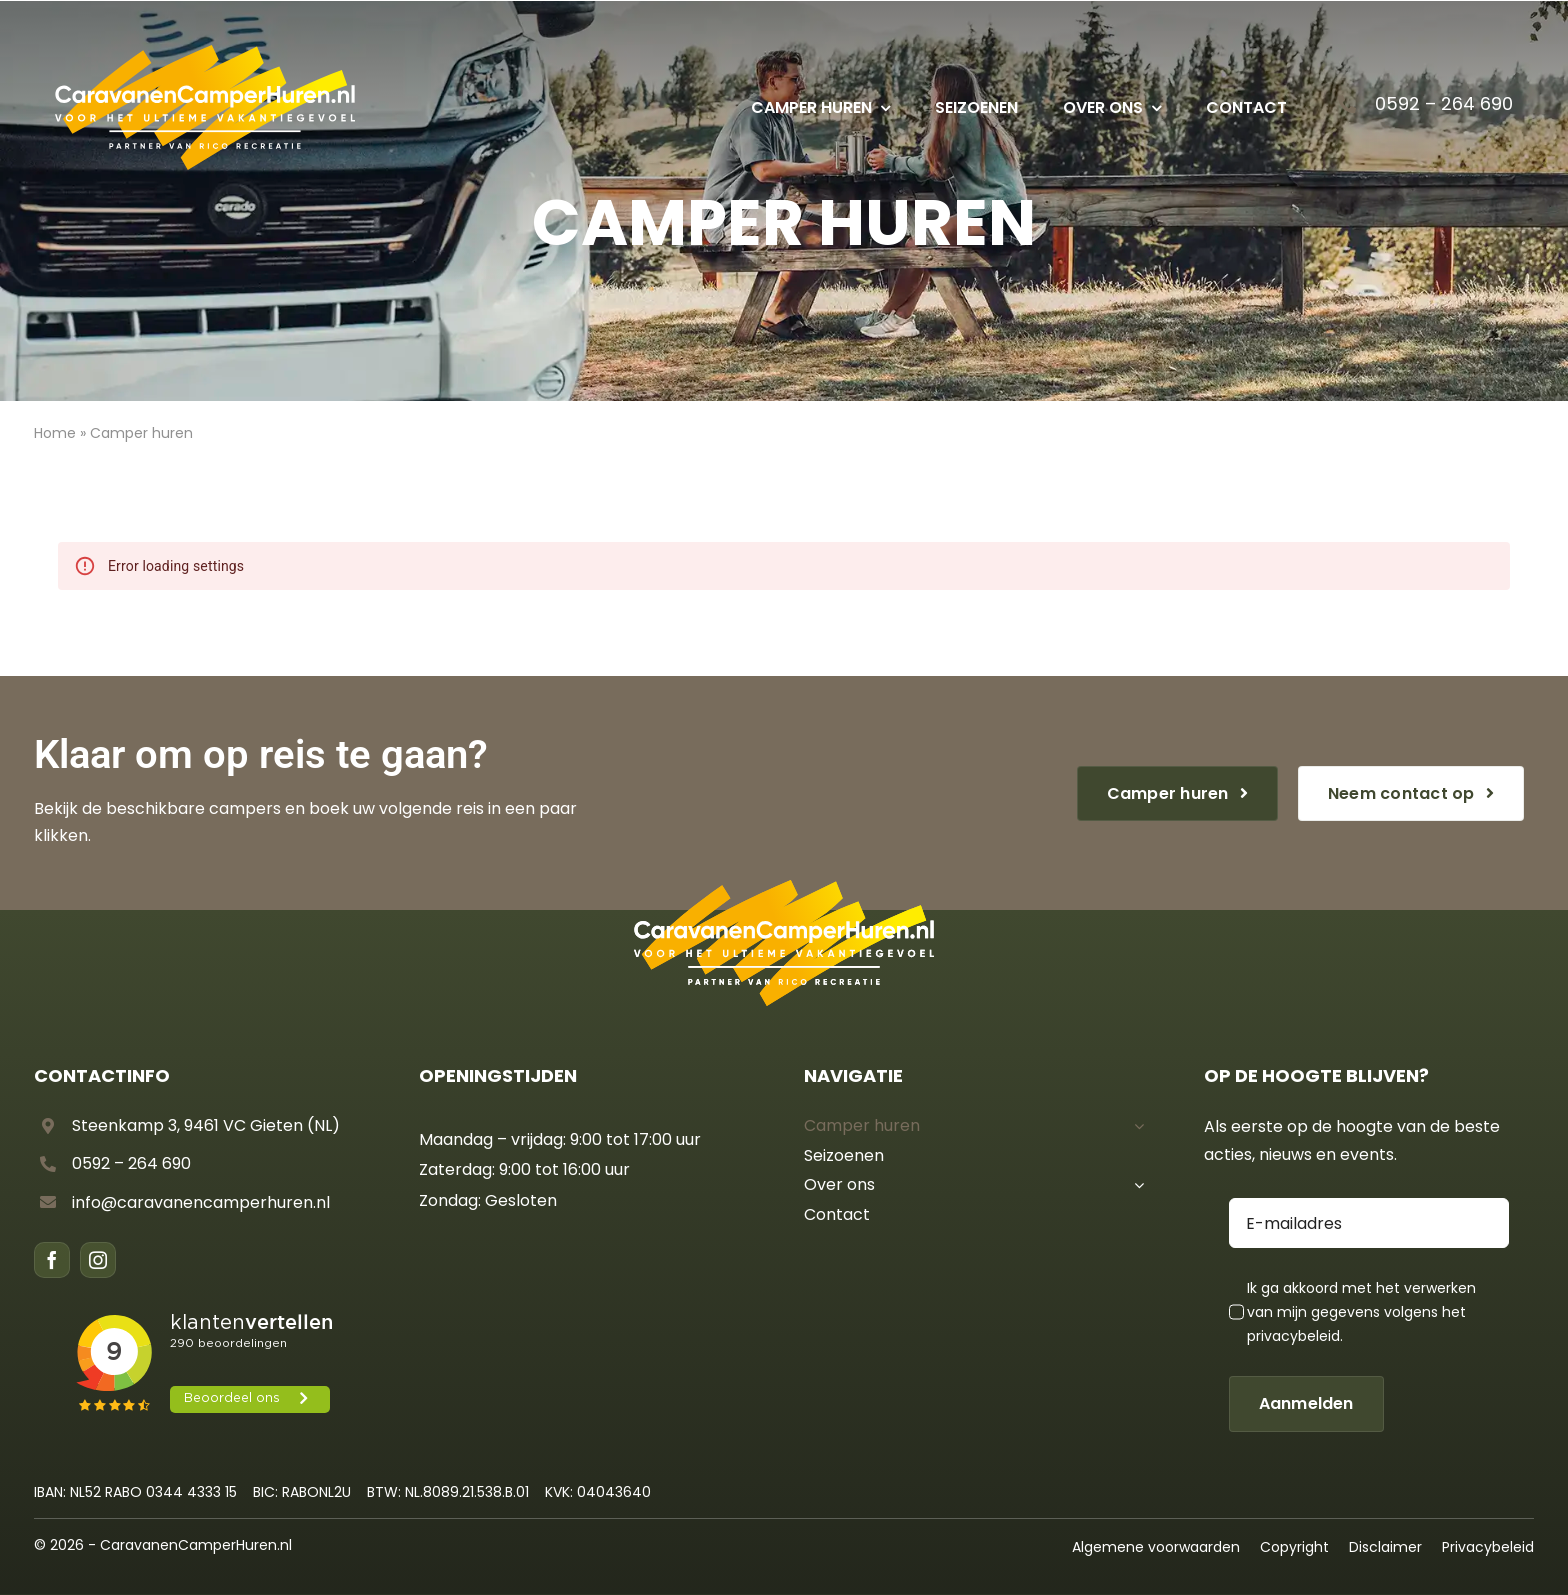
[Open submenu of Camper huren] (1135, 1126)
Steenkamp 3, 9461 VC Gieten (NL (202, 1125)
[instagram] (98, 1260)
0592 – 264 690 (1444, 103)
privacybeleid (1293, 1336)
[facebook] (52, 1260)
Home (55, 433)
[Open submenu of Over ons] (1135, 1185)
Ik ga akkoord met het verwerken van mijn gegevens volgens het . (1361, 1312)
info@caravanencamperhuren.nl (201, 1202)
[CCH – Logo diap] (205, 52)
